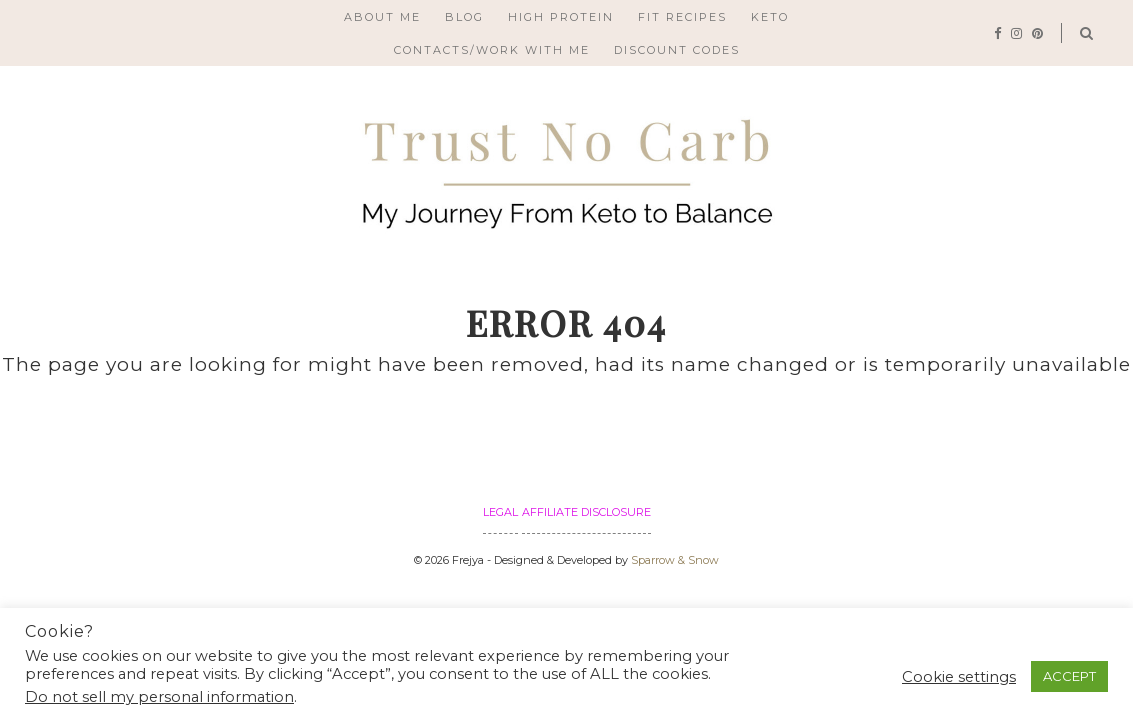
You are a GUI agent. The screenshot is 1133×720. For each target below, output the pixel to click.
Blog (464, 17)
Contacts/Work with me (492, 50)
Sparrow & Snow (675, 560)
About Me (382, 17)
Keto (770, 17)
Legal (500, 512)
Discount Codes (677, 50)
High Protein (561, 17)
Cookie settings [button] (959, 677)
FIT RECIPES (682, 17)
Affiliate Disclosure (586, 512)
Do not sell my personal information (159, 697)
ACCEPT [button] (1069, 676)
